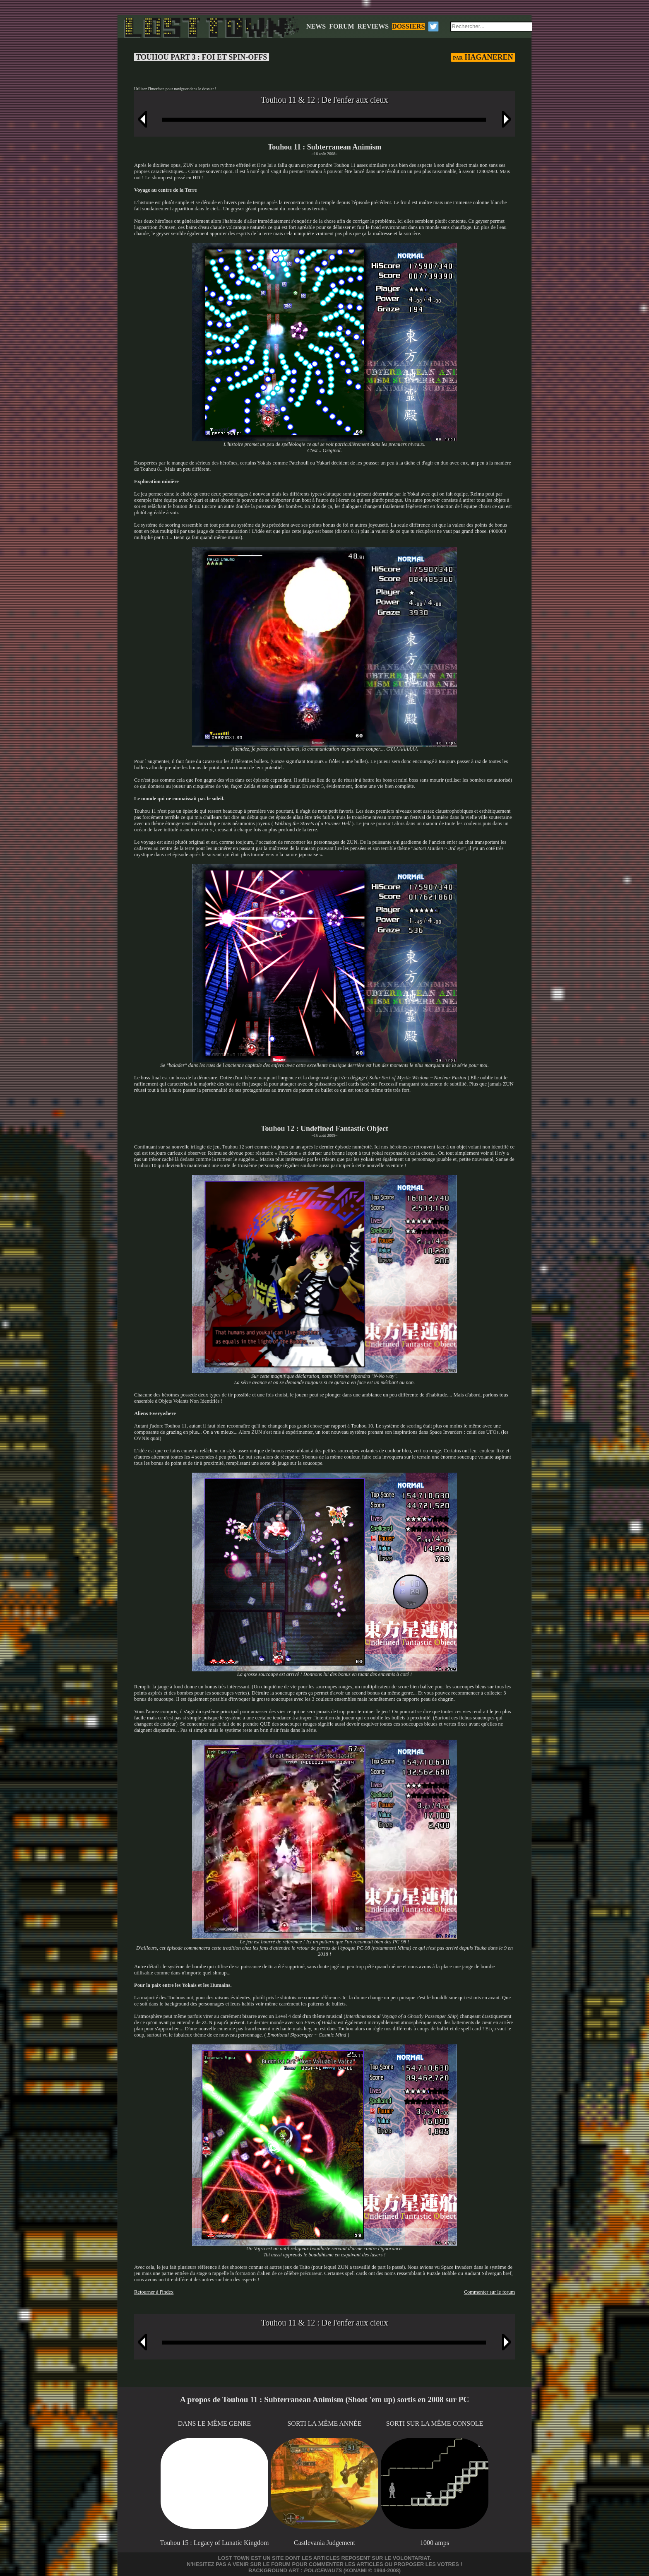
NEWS (316, 26)
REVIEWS (373, 26)
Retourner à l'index (153, 2292)
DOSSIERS (408, 26)
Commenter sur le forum (489, 2292)
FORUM (341, 26)
